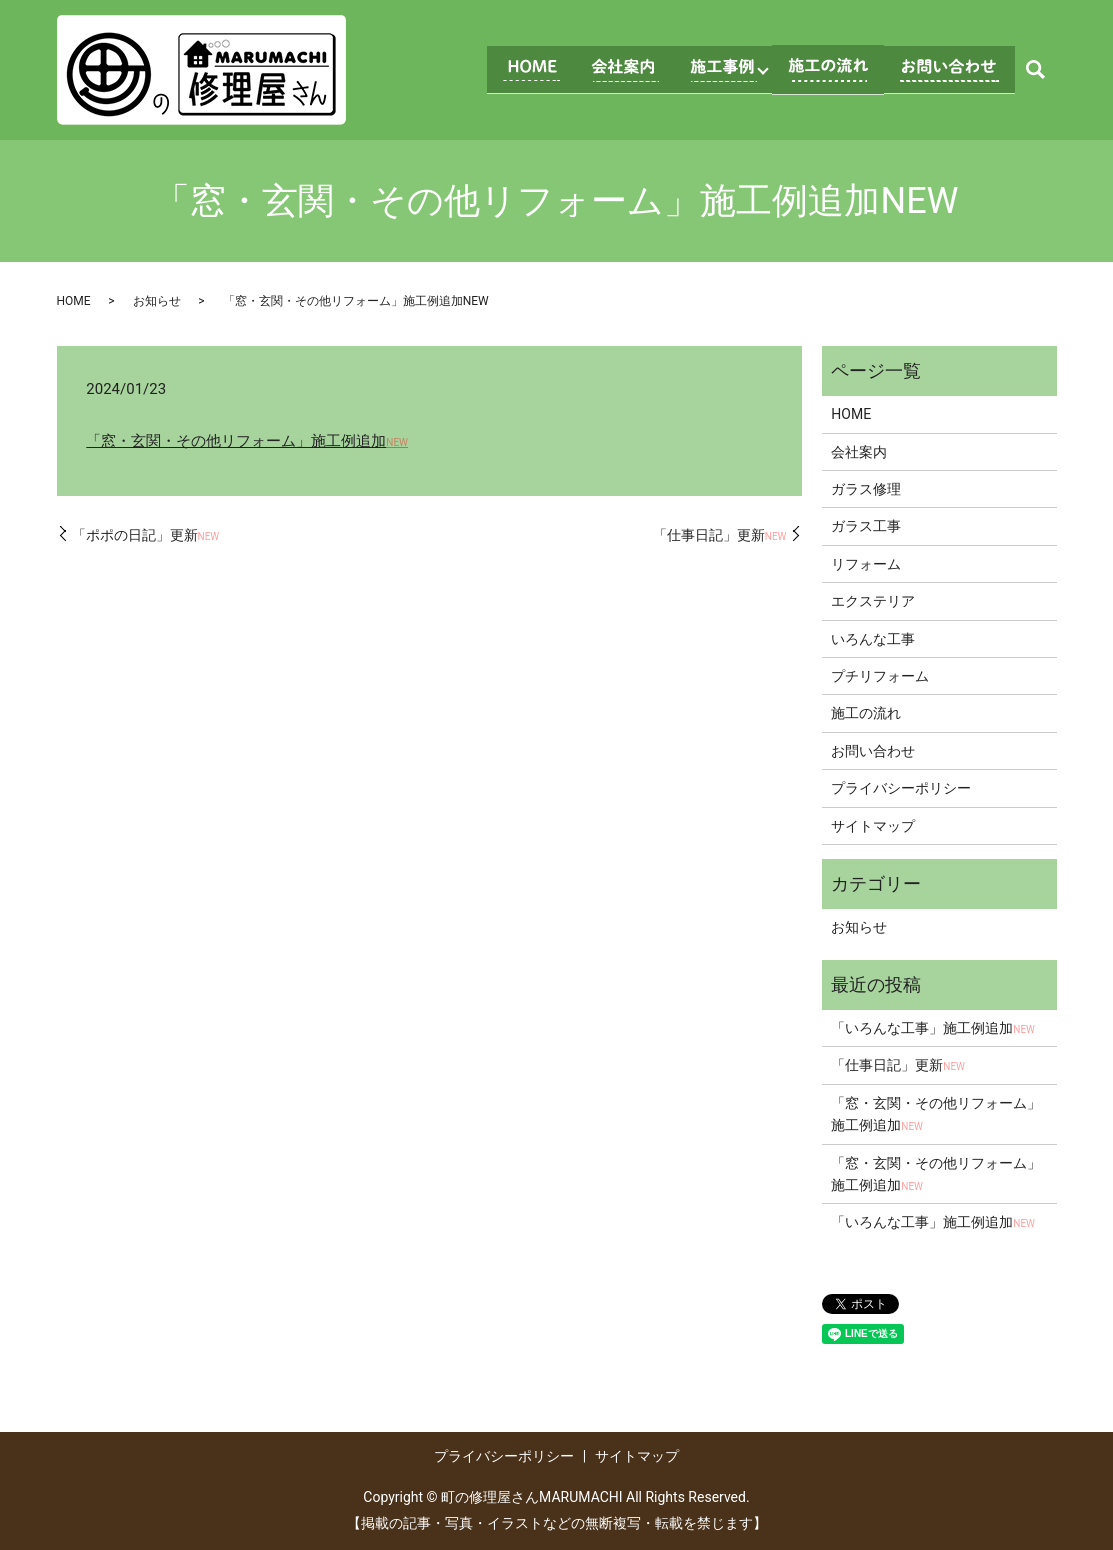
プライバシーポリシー (901, 788)
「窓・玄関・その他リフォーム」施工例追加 (247, 441)
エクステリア (873, 601)
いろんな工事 (873, 639)
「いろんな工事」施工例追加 (933, 1028)
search (1036, 70)
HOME (74, 301)
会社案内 (859, 452)
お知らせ (157, 301)
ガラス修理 (866, 489)
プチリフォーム (880, 676)
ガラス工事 (866, 526)
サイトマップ (873, 826)
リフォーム (866, 564)
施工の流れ (866, 713)
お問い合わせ (873, 751)
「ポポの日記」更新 (146, 535)
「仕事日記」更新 (720, 535)
